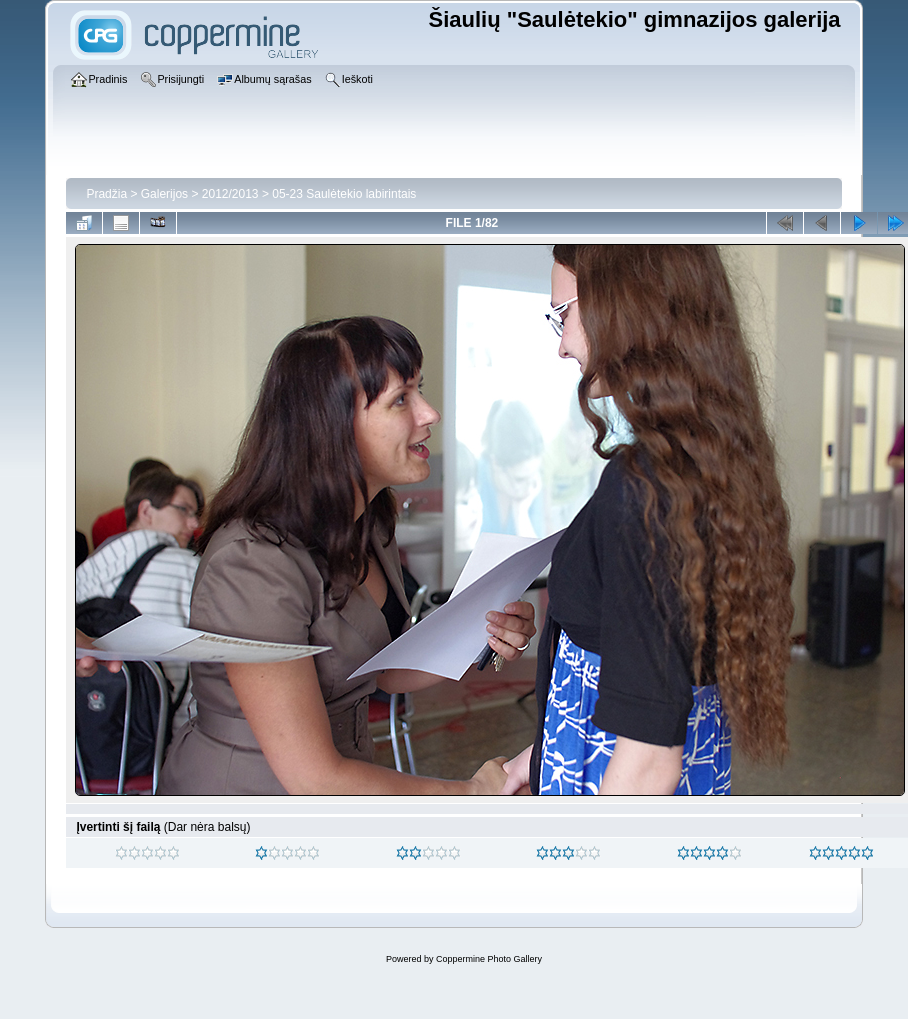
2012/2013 (230, 194)
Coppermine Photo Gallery (489, 959)
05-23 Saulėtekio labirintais (344, 194)
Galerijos (164, 194)
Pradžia (106, 194)
